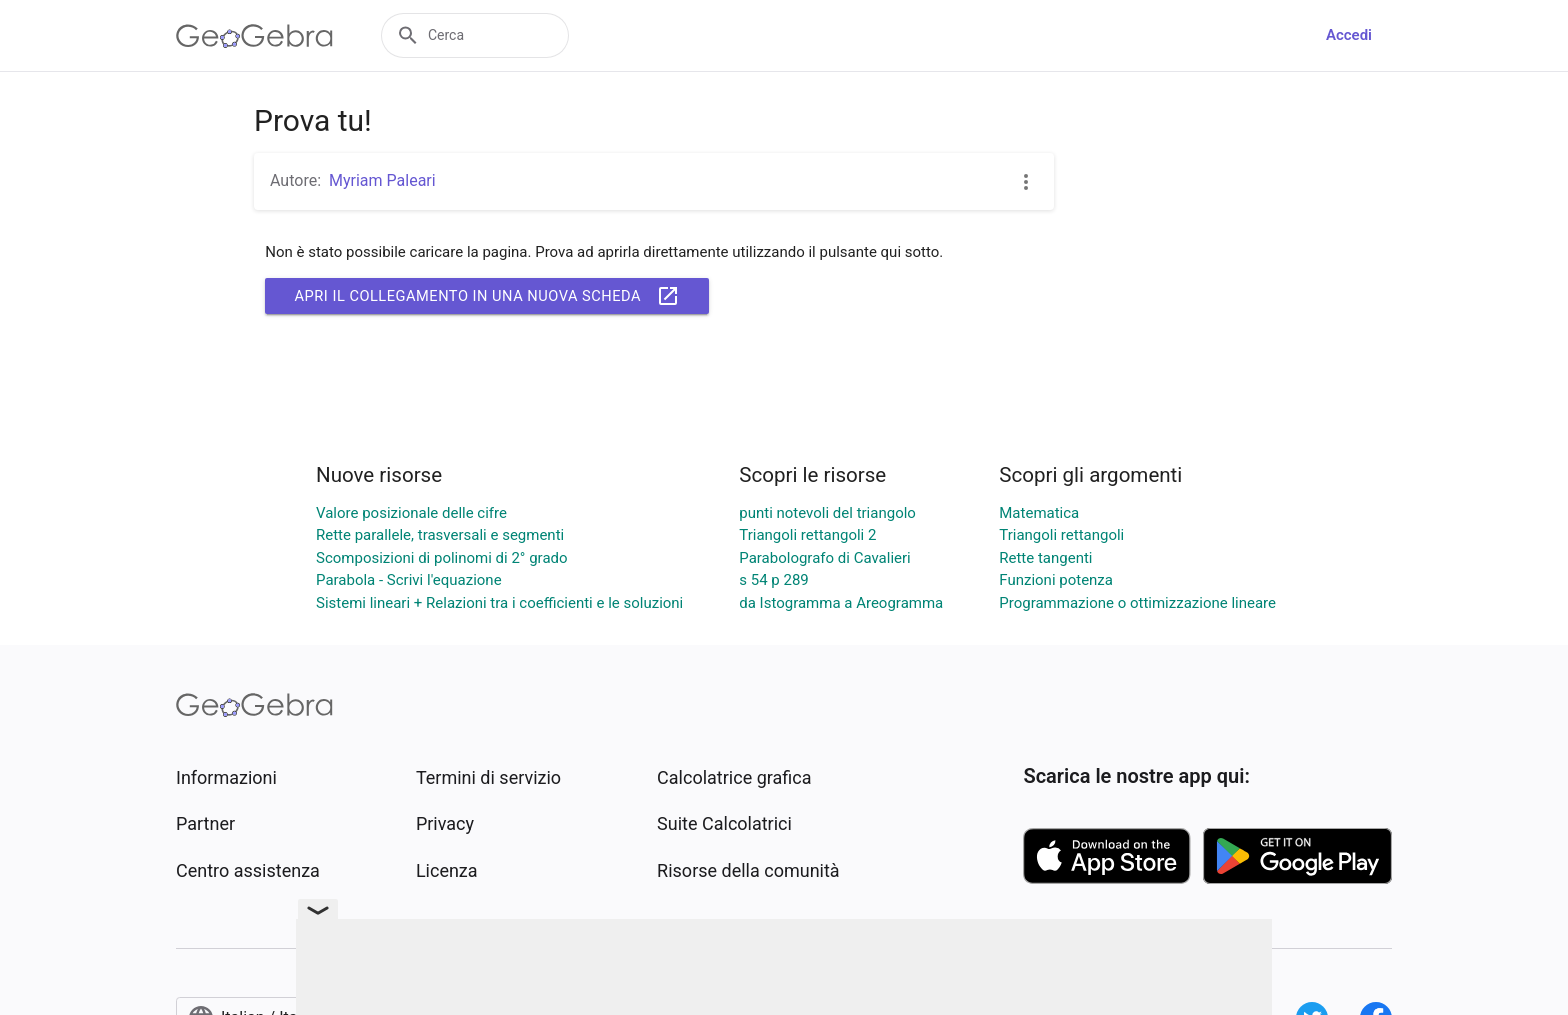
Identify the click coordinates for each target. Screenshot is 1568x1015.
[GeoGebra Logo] (254, 36)
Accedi (1349, 35)
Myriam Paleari (382, 180)
